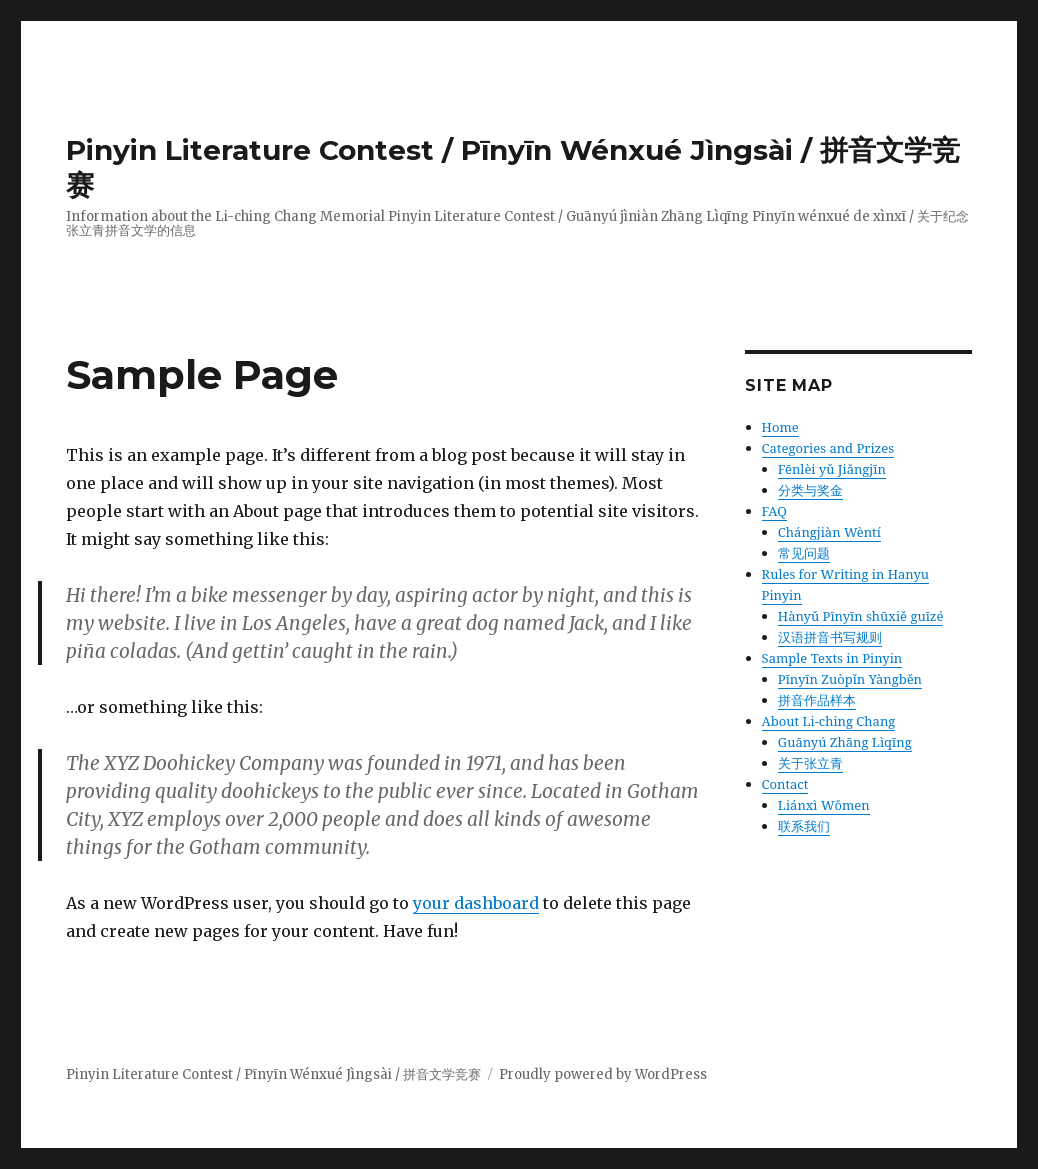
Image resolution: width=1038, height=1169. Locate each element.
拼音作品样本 (817, 700)
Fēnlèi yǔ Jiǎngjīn (832, 469)
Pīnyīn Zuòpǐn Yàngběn (850, 679)
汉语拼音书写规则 (830, 637)
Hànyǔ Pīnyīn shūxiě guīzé (861, 616)
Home (780, 427)
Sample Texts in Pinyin (832, 658)
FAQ (774, 511)
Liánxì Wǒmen (824, 805)
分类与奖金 (810, 490)
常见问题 (804, 553)
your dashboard (476, 903)
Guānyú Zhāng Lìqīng (845, 742)
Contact (785, 784)
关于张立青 (810, 763)
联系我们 (804, 826)
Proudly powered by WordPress (603, 1074)
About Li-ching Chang (829, 721)
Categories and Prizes (828, 448)
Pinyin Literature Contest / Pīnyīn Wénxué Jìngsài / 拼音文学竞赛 (273, 1074)
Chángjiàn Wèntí (829, 532)
